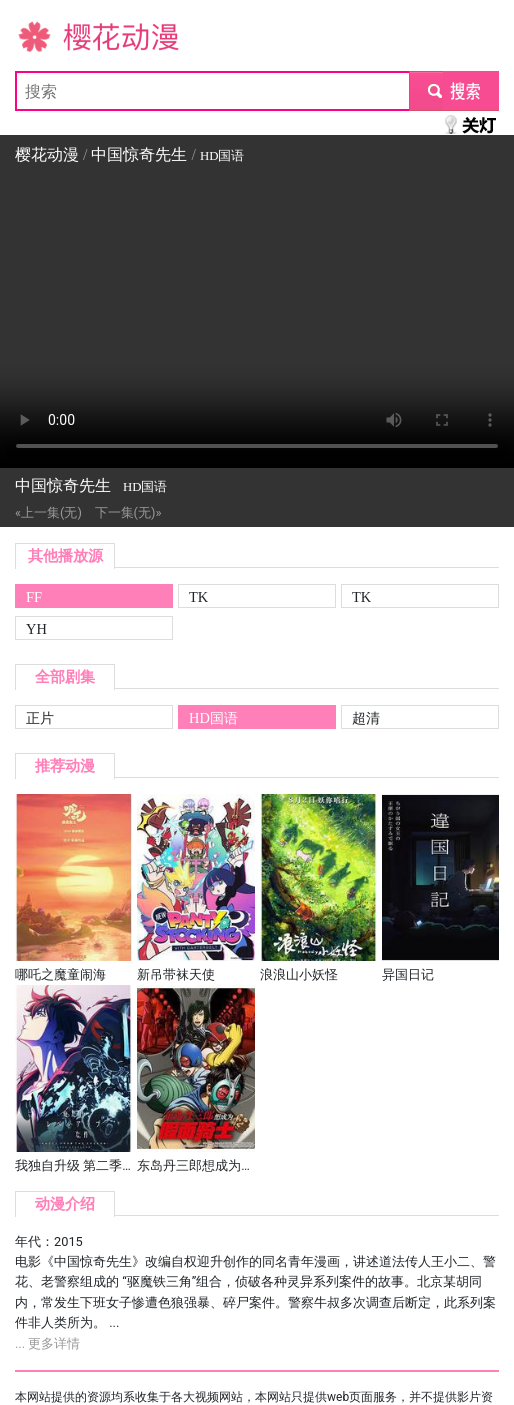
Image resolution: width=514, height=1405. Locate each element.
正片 (40, 718)
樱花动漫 (47, 35)
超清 (366, 718)
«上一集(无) (48, 512)
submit (453, 90)
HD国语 (213, 718)
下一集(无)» (128, 512)
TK (198, 597)
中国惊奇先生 (139, 154)
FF (34, 597)
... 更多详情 (47, 1343)
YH (36, 629)
